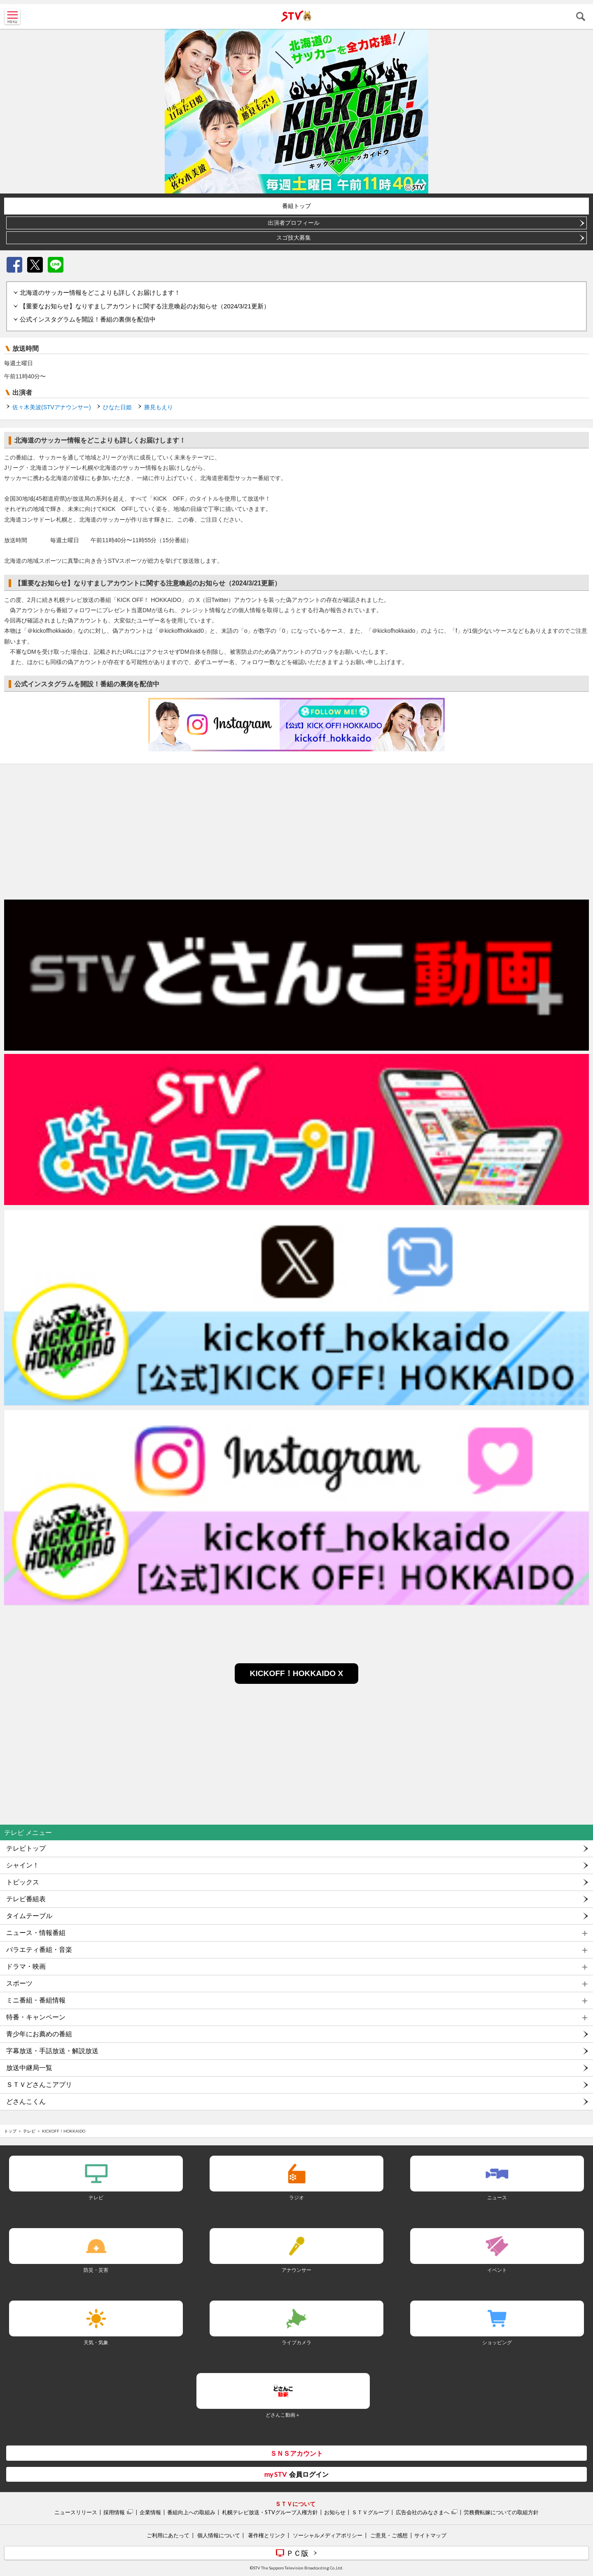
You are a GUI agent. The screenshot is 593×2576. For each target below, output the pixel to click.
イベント (497, 2270)
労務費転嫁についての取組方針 (501, 2512)
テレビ (29, 2130)
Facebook (14, 265)
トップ (10, 2130)
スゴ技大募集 (293, 237)
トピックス (22, 1882)
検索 (580, 16)
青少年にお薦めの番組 (39, 2033)
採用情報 (114, 2512)
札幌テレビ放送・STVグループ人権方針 (270, 2512)
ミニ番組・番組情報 (35, 2000)
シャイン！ (22, 1865)
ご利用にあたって (168, 2535)
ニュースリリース (75, 2512)
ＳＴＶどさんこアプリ (39, 2084)
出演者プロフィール (294, 222)
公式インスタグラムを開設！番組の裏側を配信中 (88, 319)
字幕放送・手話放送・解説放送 (52, 2050)
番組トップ (296, 206)
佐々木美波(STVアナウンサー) (51, 407)
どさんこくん (26, 2101)
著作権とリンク (266, 2535)
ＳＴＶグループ (370, 2512)
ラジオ (296, 2197)
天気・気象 (96, 2342)
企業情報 (150, 2512)
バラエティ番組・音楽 (39, 1949)
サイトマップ (430, 2535)
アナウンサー (296, 2270)
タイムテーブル (29, 1915)
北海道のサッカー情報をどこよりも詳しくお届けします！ (100, 292)
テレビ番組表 (26, 1898)
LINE (55, 265)
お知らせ (335, 2512)
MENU (12, 16)
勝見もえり (158, 407)
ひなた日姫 (117, 407)
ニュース (497, 2197)
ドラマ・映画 (26, 1966)
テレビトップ (26, 1848)
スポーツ (19, 1983)
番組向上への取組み (191, 2512)
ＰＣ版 (297, 2552)
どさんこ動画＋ (283, 2415)
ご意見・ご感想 (389, 2535)
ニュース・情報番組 (35, 1932)
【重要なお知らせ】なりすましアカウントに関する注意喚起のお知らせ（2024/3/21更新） (145, 306)
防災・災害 (96, 2270)
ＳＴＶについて (295, 2503)
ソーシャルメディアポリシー (327, 2535)
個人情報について (218, 2535)
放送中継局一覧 (29, 2067)
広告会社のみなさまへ (422, 2512)
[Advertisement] (296, 829)
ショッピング (497, 2342)
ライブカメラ (296, 2342)
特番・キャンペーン (35, 2017)
